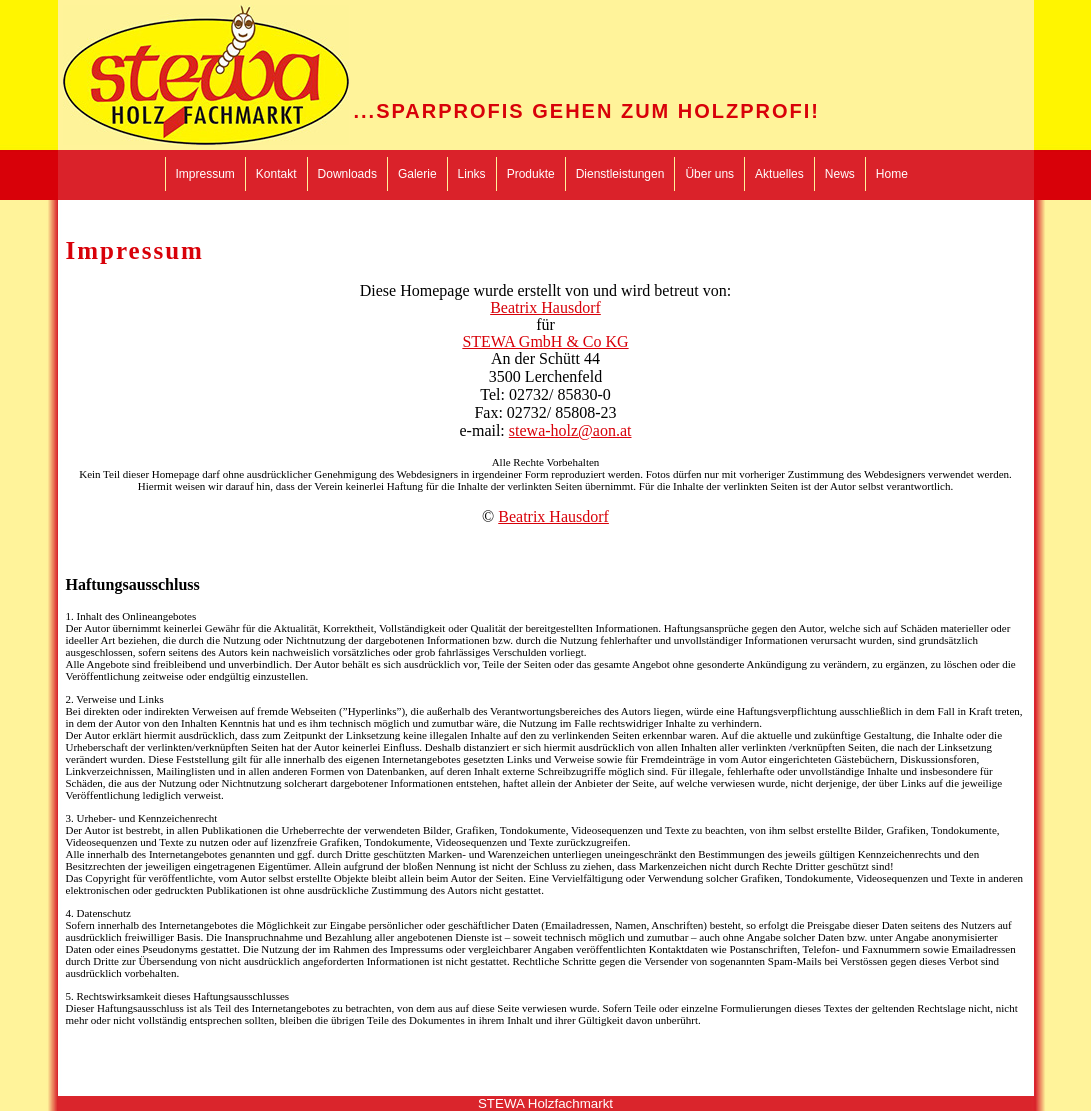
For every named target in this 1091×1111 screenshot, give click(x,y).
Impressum (205, 174)
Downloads (347, 174)
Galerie (417, 174)
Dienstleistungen (620, 174)
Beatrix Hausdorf (545, 307)
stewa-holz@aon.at (570, 430)
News (840, 174)
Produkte (531, 174)
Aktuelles (779, 174)
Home (892, 174)
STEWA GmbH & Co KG (545, 341)
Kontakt (276, 174)
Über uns (709, 174)
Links (472, 174)
